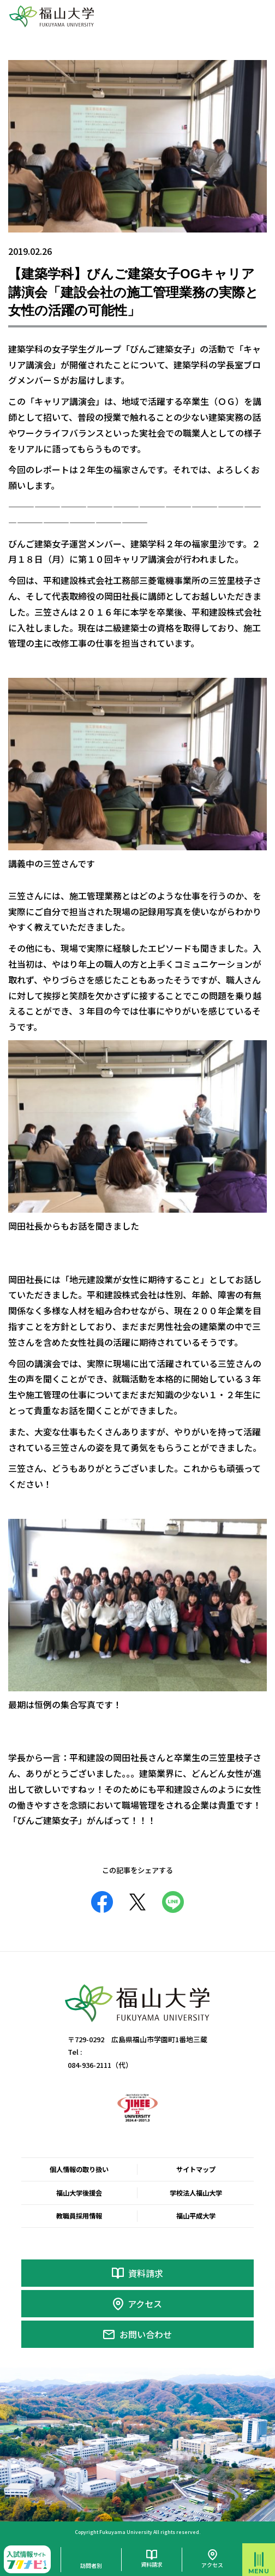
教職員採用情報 (79, 2216)
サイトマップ (196, 2169)
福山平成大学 (196, 2216)
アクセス (145, 2303)
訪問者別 (91, 2565)
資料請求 (145, 2273)
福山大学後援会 (79, 2193)
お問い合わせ (145, 2334)
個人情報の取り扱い (79, 2169)
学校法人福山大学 (196, 2193)
